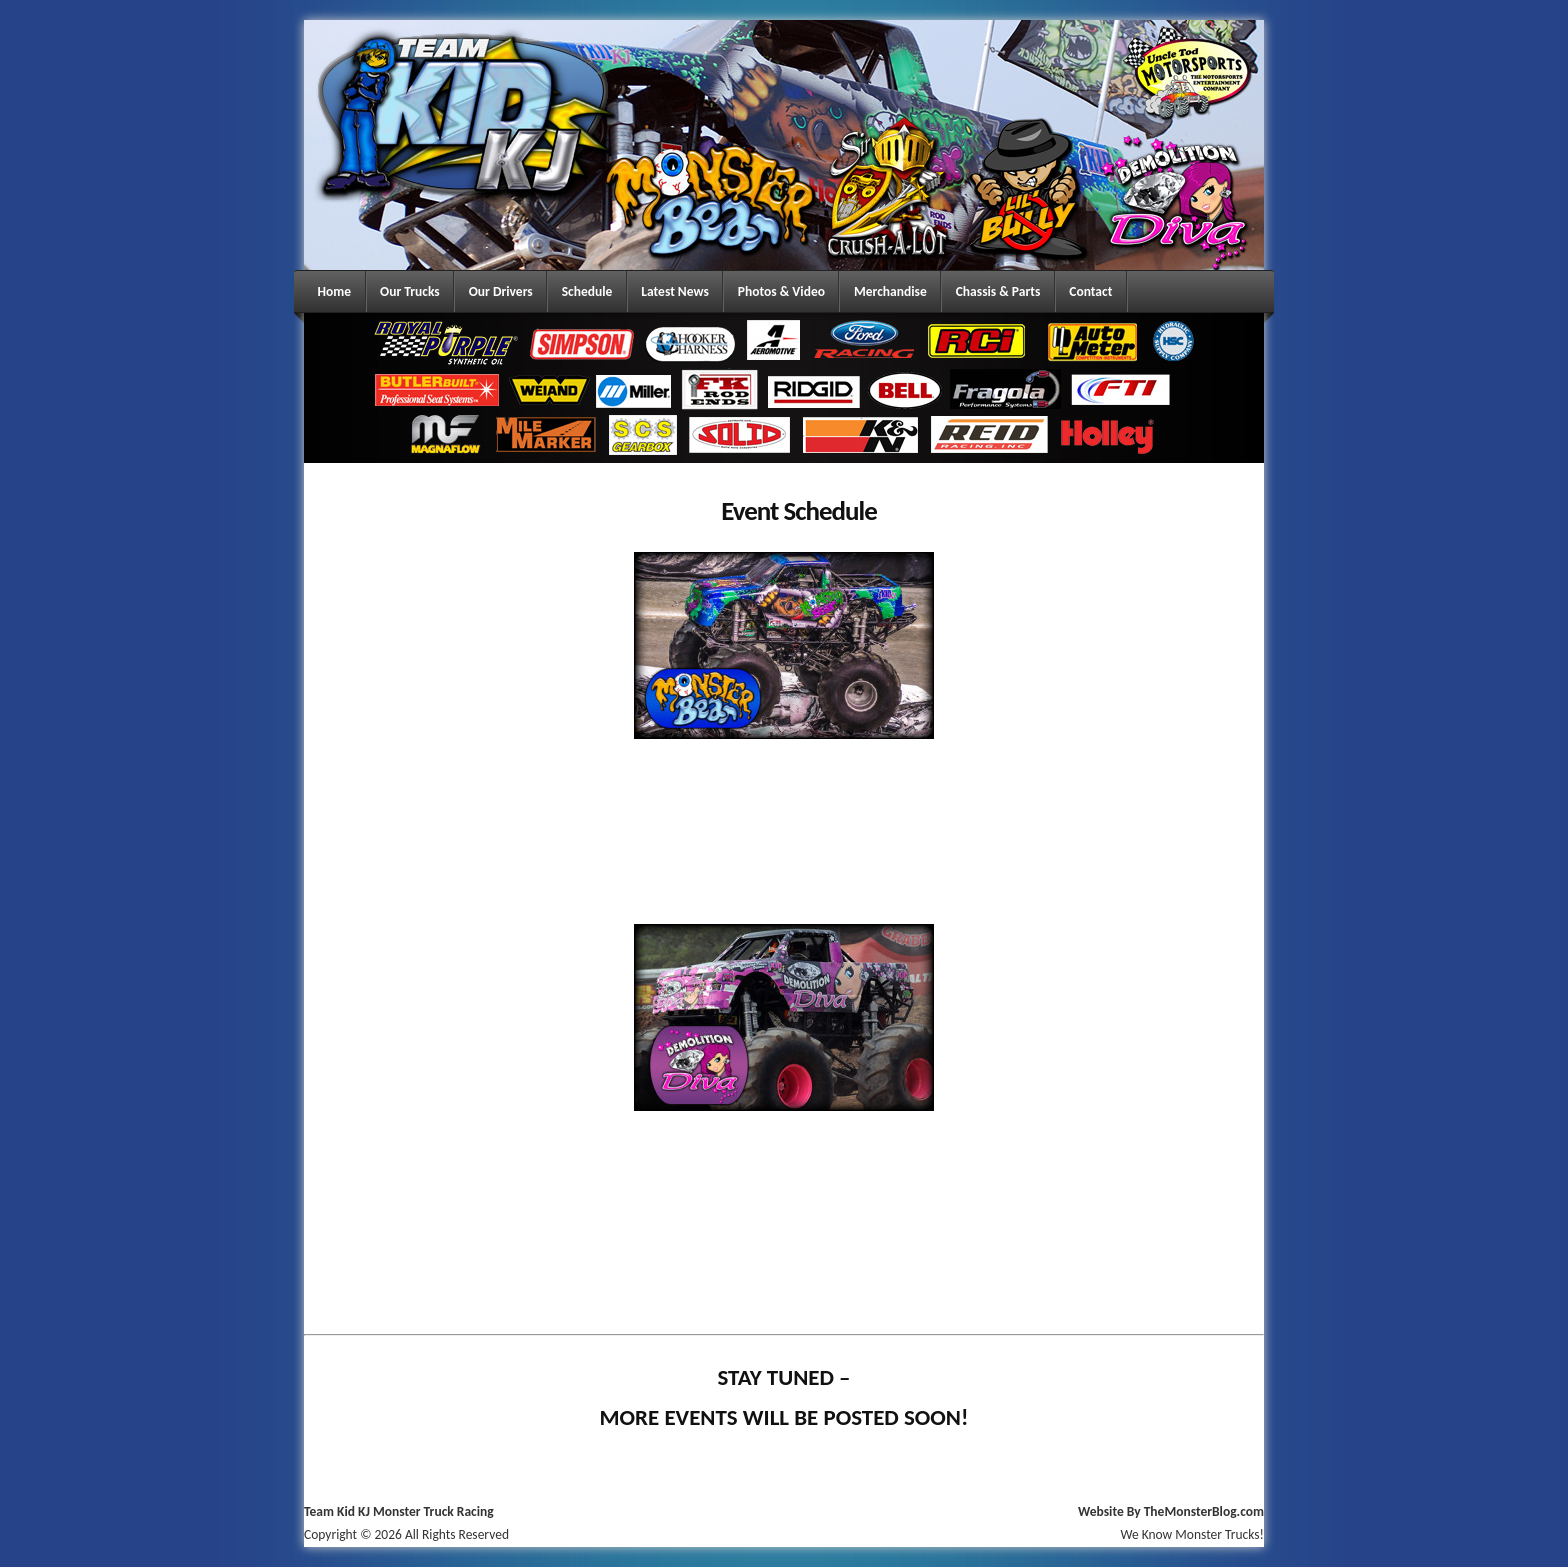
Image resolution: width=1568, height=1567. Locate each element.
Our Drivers (501, 291)
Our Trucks (410, 291)
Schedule (587, 291)
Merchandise (890, 291)
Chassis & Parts (998, 291)
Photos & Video (781, 291)
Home (335, 291)
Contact (1090, 291)
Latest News (675, 291)
